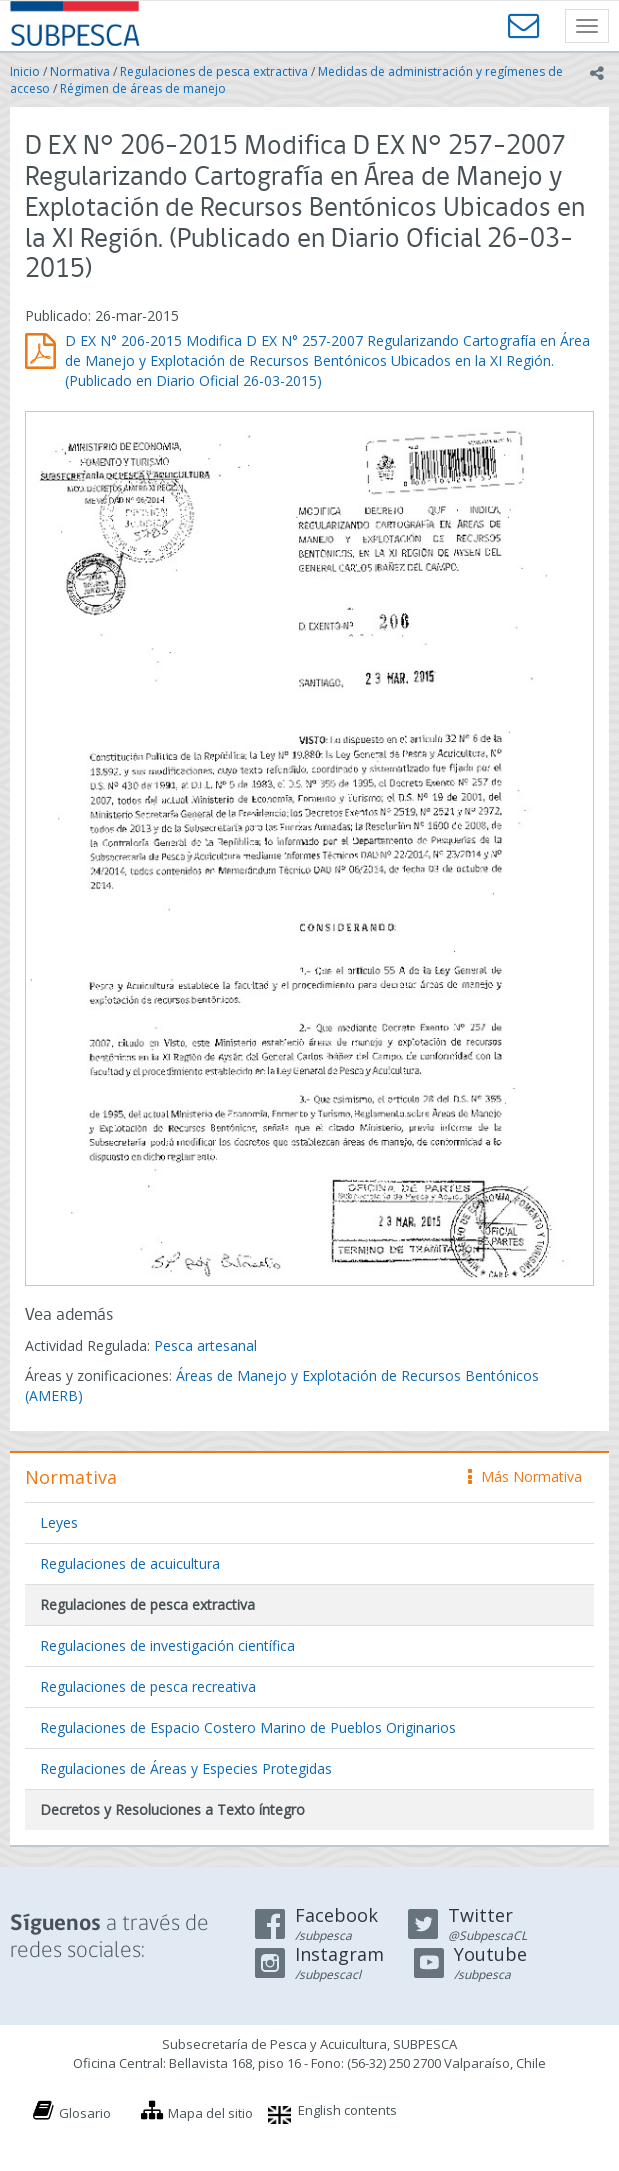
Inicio (25, 71)
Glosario (85, 2113)
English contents (347, 2110)
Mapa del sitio (210, 2113)
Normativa (80, 71)
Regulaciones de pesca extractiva (214, 71)
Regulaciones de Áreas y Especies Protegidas (186, 1768)
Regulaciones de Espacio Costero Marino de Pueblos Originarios (248, 1727)
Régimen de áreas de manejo (143, 88)
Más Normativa (525, 1476)
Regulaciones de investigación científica (167, 1645)
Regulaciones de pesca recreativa (148, 1686)
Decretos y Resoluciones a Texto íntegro (172, 1809)
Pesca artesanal (205, 1345)
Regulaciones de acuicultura (130, 1563)
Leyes (59, 1522)
